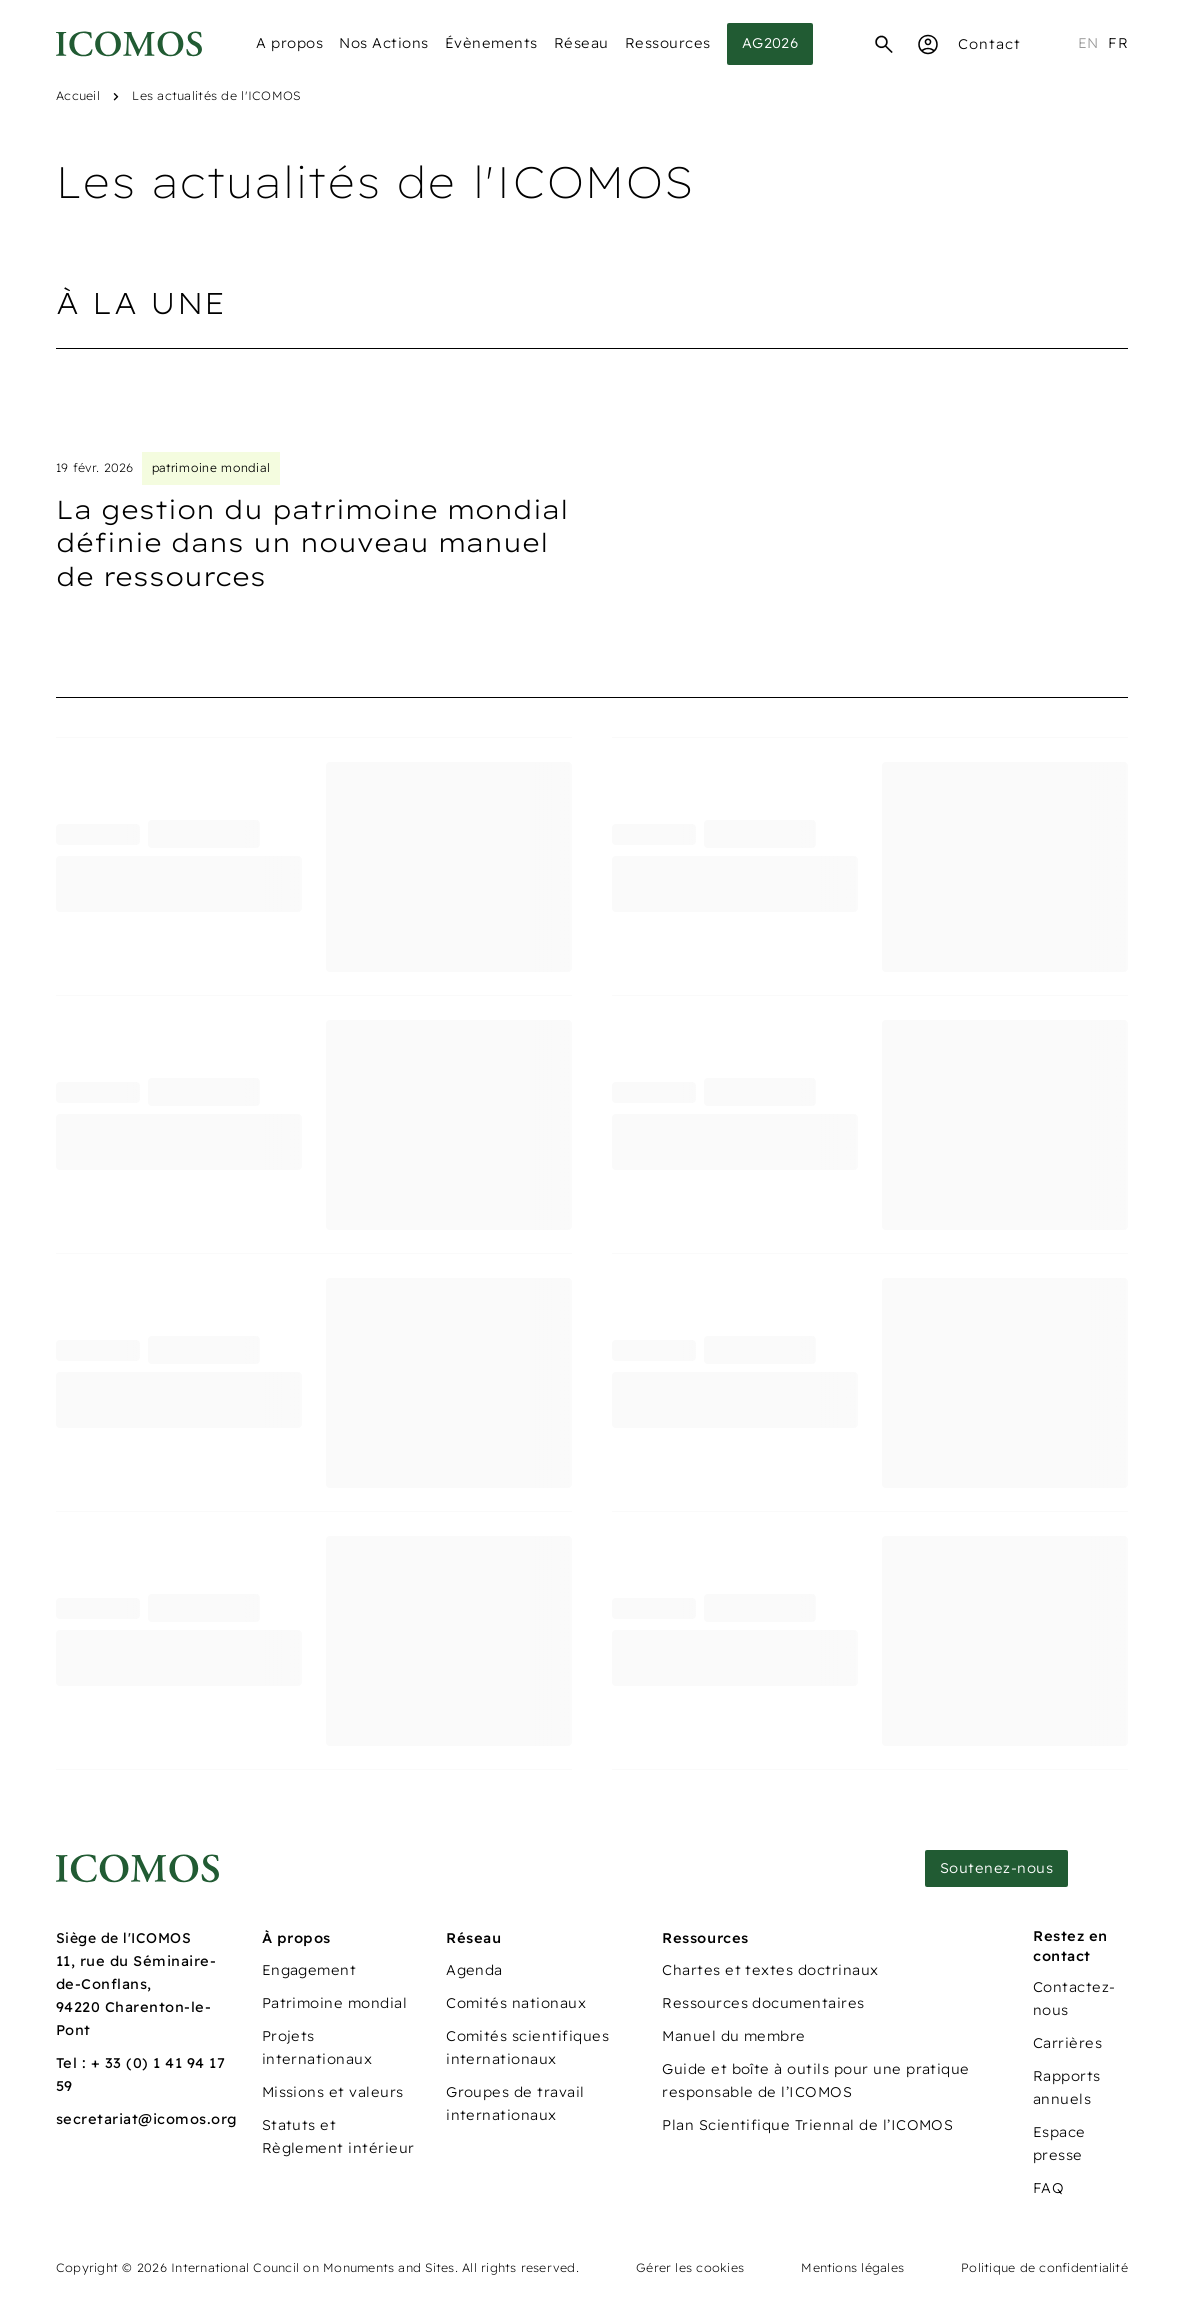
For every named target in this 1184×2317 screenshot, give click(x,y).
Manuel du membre (734, 2036)
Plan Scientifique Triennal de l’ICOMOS (807, 2125)
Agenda (474, 1970)
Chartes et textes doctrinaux (770, 1970)
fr (1118, 43)
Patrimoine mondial (335, 2003)
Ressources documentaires (763, 2003)
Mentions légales (852, 2267)
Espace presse (1059, 2143)
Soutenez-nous (996, 1868)
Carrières (1067, 2043)
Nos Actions (384, 43)
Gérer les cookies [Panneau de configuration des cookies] (690, 2267)
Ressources (668, 43)
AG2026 (770, 43)
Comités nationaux (516, 2003)
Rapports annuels (1067, 2087)
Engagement (309, 1970)
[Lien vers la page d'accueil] (137, 1868)
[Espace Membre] (928, 44)
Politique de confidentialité (1044, 2267)
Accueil (78, 95)
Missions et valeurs (333, 2092)
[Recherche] (884, 44)
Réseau (581, 43)
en (1088, 43)
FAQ (1048, 2188)
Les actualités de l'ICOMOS (216, 95)
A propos (289, 43)
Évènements (491, 43)
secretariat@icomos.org (147, 2119)
